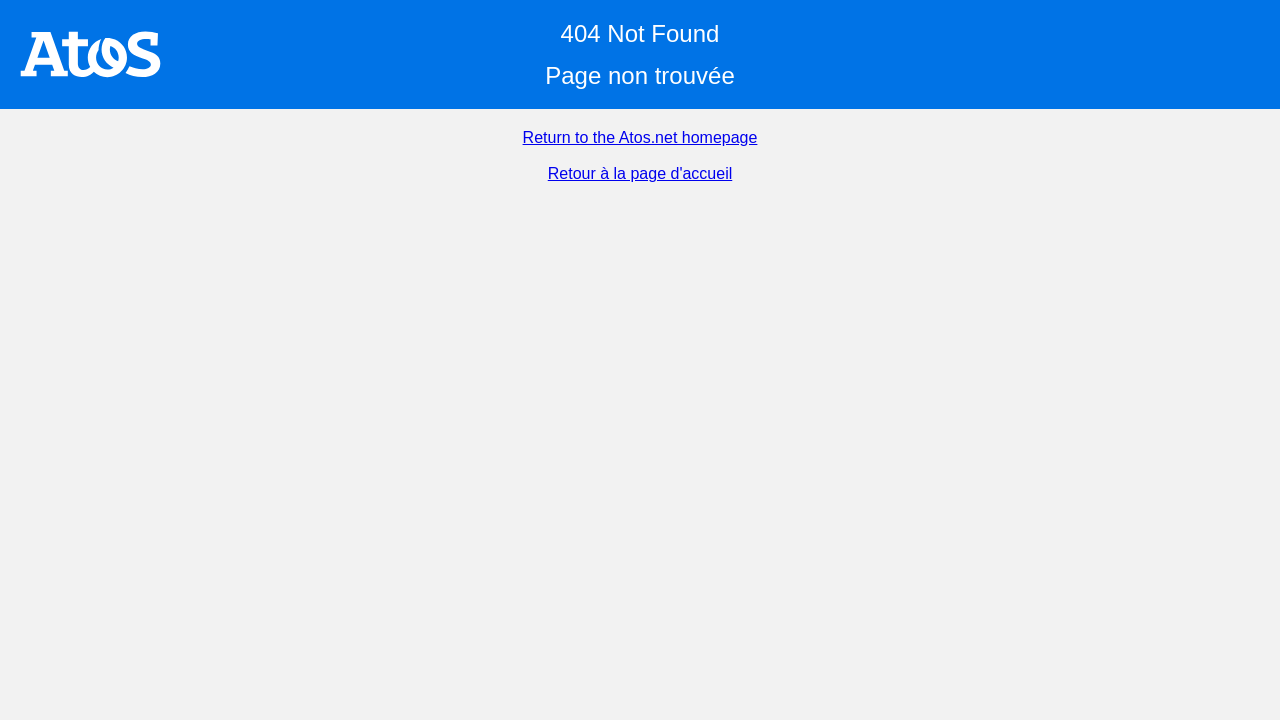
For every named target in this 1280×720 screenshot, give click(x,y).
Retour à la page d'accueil (640, 173)
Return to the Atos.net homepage (640, 137)
